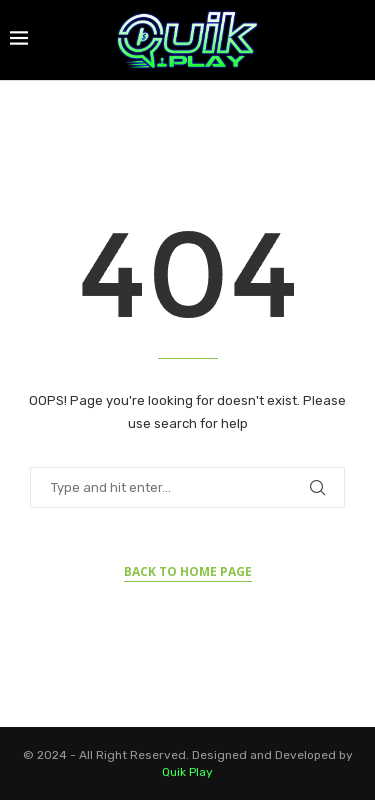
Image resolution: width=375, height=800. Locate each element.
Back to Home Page (188, 571)
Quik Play (187, 772)
